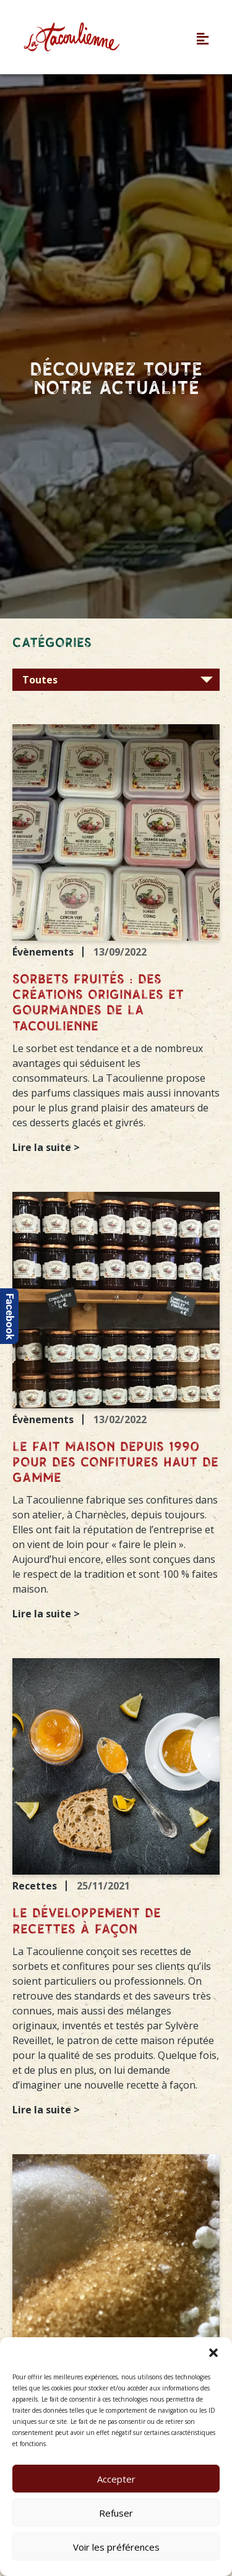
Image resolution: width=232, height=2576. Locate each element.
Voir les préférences (116, 2547)
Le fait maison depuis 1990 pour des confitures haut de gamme (115, 1463)
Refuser (116, 2513)
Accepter (116, 2479)
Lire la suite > (46, 1147)
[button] (213, 2353)
